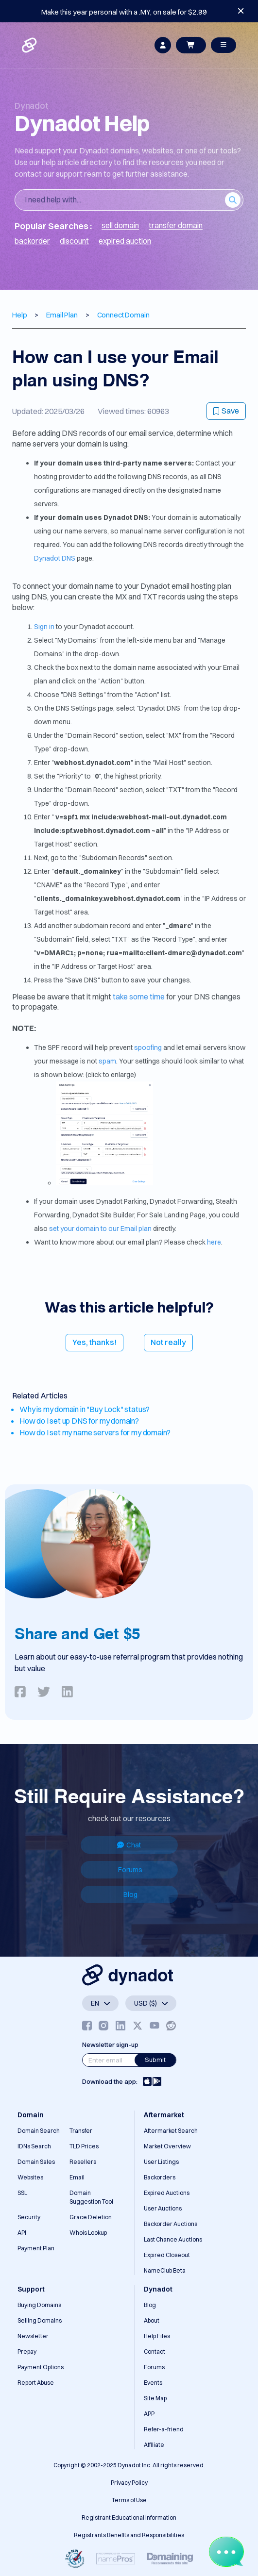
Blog (130, 1894)
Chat (129, 1845)
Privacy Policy (129, 2482)
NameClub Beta (165, 2270)
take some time (139, 996)
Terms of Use (129, 2500)
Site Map (155, 2398)
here (214, 1242)
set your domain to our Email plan (100, 1228)
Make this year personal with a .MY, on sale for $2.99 (124, 12)
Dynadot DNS (54, 558)
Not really (168, 1342)
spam (107, 1061)
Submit (155, 2059)
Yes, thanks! (94, 1342)
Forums (130, 1869)
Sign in (44, 626)
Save (226, 410)
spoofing (148, 1047)
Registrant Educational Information (129, 2517)
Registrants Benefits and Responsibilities (129, 2535)
